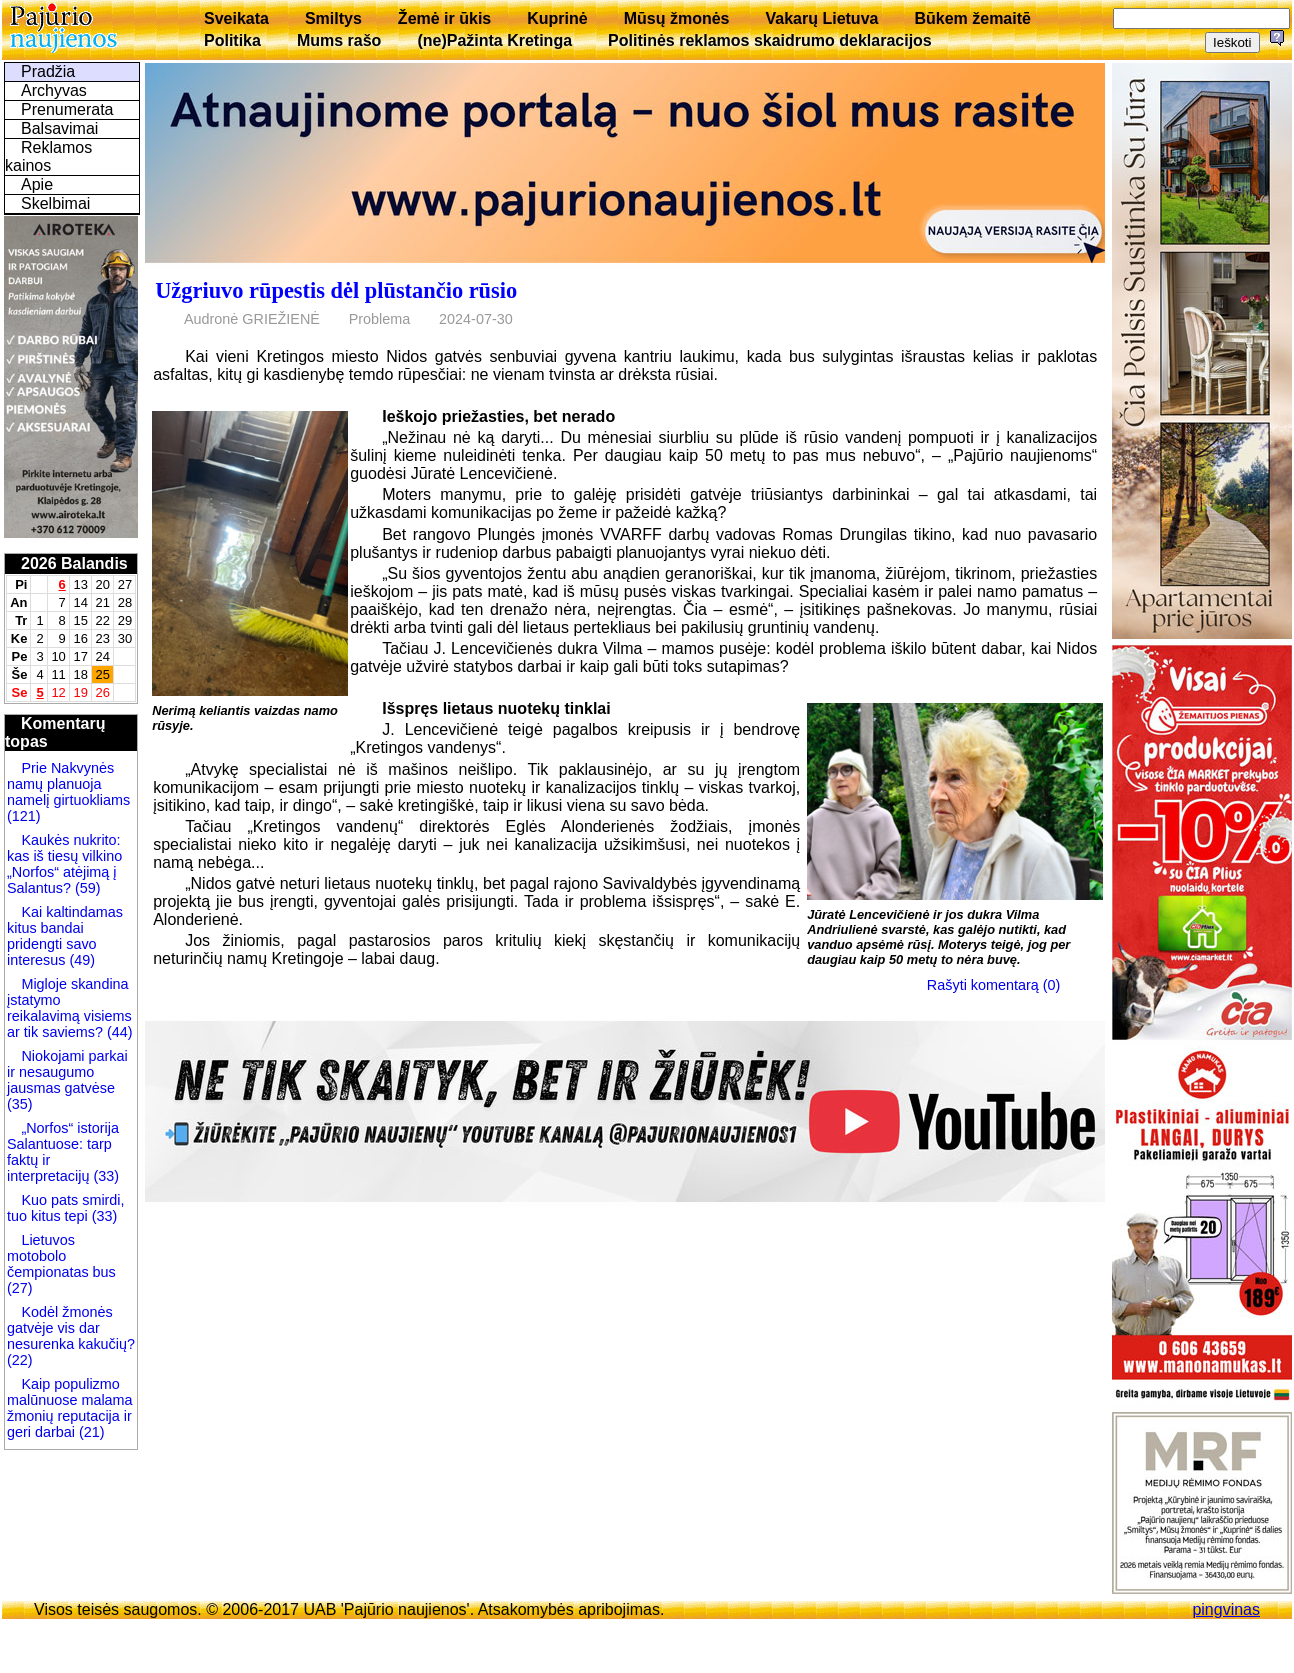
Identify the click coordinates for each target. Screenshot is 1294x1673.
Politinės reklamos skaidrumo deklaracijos (770, 40)
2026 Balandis (74, 563)
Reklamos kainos (48, 156)
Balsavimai (59, 128)
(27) (20, 1288)
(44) (118, 1032)
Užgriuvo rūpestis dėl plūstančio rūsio (336, 290)
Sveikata (236, 18)
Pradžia (48, 71)
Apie (37, 184)
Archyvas (54, 90)
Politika (232, 40)
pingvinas (1226, 1609)
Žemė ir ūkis (444, 18)
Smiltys (333, 18)
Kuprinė (557, 18)
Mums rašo (339, 40)
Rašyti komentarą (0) (994, 985)
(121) (24, 816)
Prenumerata (67, 109)
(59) (86, 888)
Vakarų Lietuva (821, 18)
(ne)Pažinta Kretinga (494, 40)
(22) (20, 1360)
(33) (106, 1176)
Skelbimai (55, 203)
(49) (80, 960)
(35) (20, 1104)
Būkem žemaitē (972, 18)
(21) (90, 1432)
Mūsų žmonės (677, 18)
